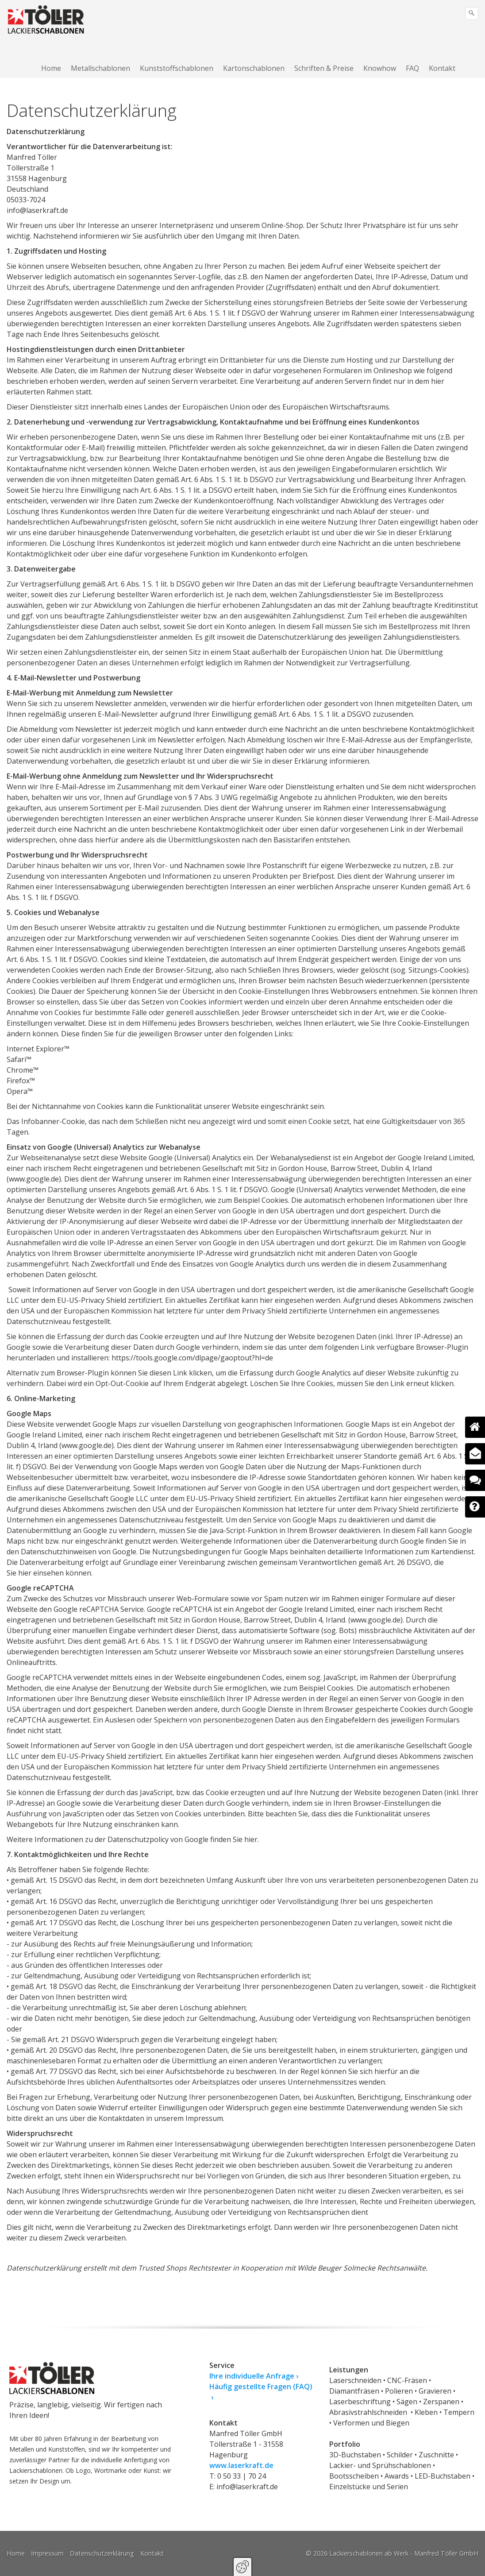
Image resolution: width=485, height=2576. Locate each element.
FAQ (412, 68)
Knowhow (379, 68)
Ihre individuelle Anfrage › (253, 2376)
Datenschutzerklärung (102, 2553)
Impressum (47, 2553)
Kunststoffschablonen (176, 68)
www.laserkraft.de (241, 2465)
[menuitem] (51, 68)
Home (51, 68)
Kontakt (442, 68)
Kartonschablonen (254, 68)
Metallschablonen (100, 68)
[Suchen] (472, 13)
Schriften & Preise (324, 68)
